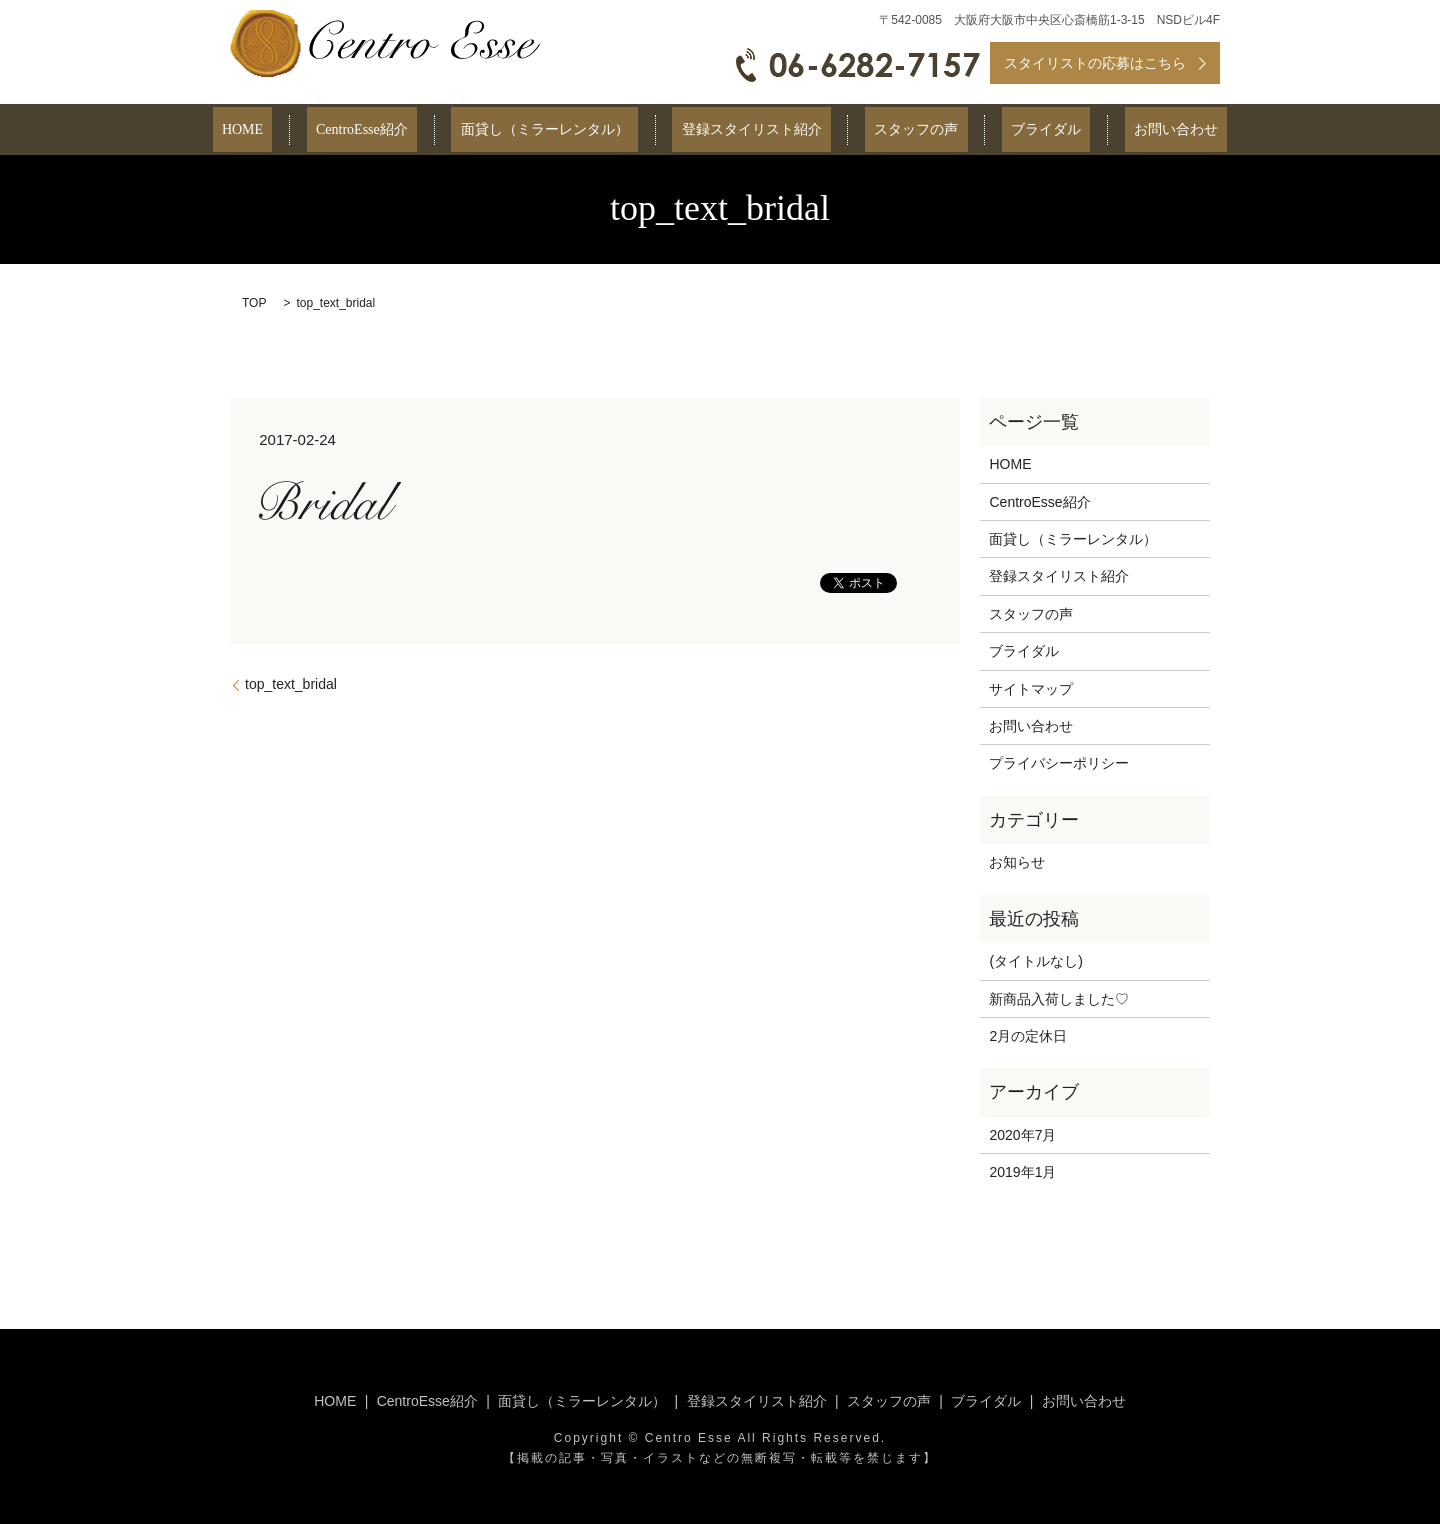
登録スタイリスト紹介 (752, 130)
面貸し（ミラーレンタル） (563, 130)
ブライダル (1010, 130)
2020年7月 (1022, 1135)
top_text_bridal (291, 684)
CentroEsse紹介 (399, 130)
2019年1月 (1022, 1172)
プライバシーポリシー (1059, 763)
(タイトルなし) (1035, 961)
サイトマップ (1031, 689)
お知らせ (1017, 862)
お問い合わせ (1121, 130)
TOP (254, 303)
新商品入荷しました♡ (1059, 999)
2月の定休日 (1028, 1036)
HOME (297, 130)
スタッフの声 (898, 130)
